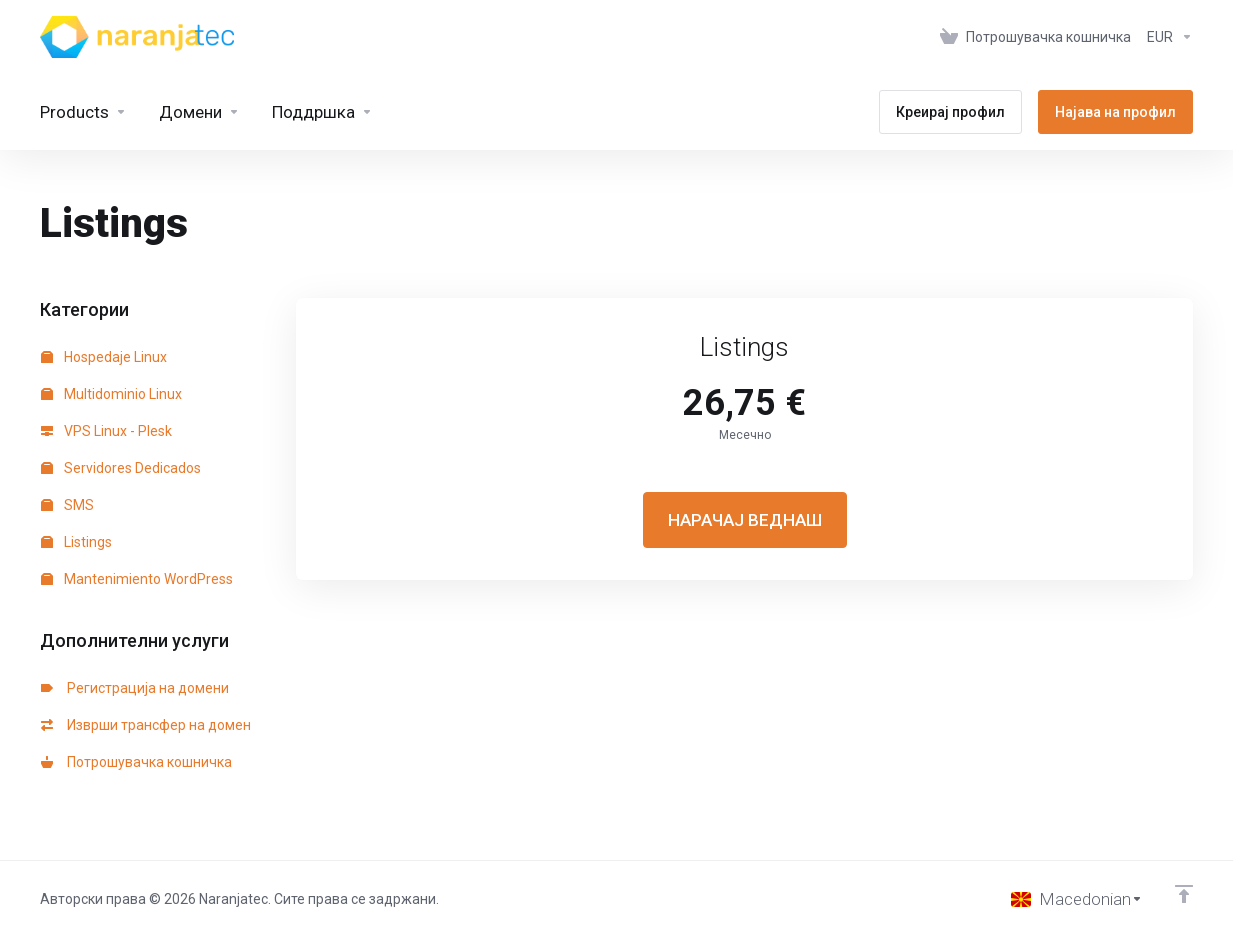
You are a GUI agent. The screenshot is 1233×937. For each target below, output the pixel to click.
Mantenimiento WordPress (137, 579)
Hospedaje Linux (104, 357)
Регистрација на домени (135, 688)
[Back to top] (1184, 894)
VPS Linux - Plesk (106, 431)
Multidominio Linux (111, 394)
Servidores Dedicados (121, 468)
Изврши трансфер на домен (146, 725)
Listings (76, 542)
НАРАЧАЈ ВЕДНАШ (745, 520)
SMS (67, 505)
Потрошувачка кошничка (136, 762)
